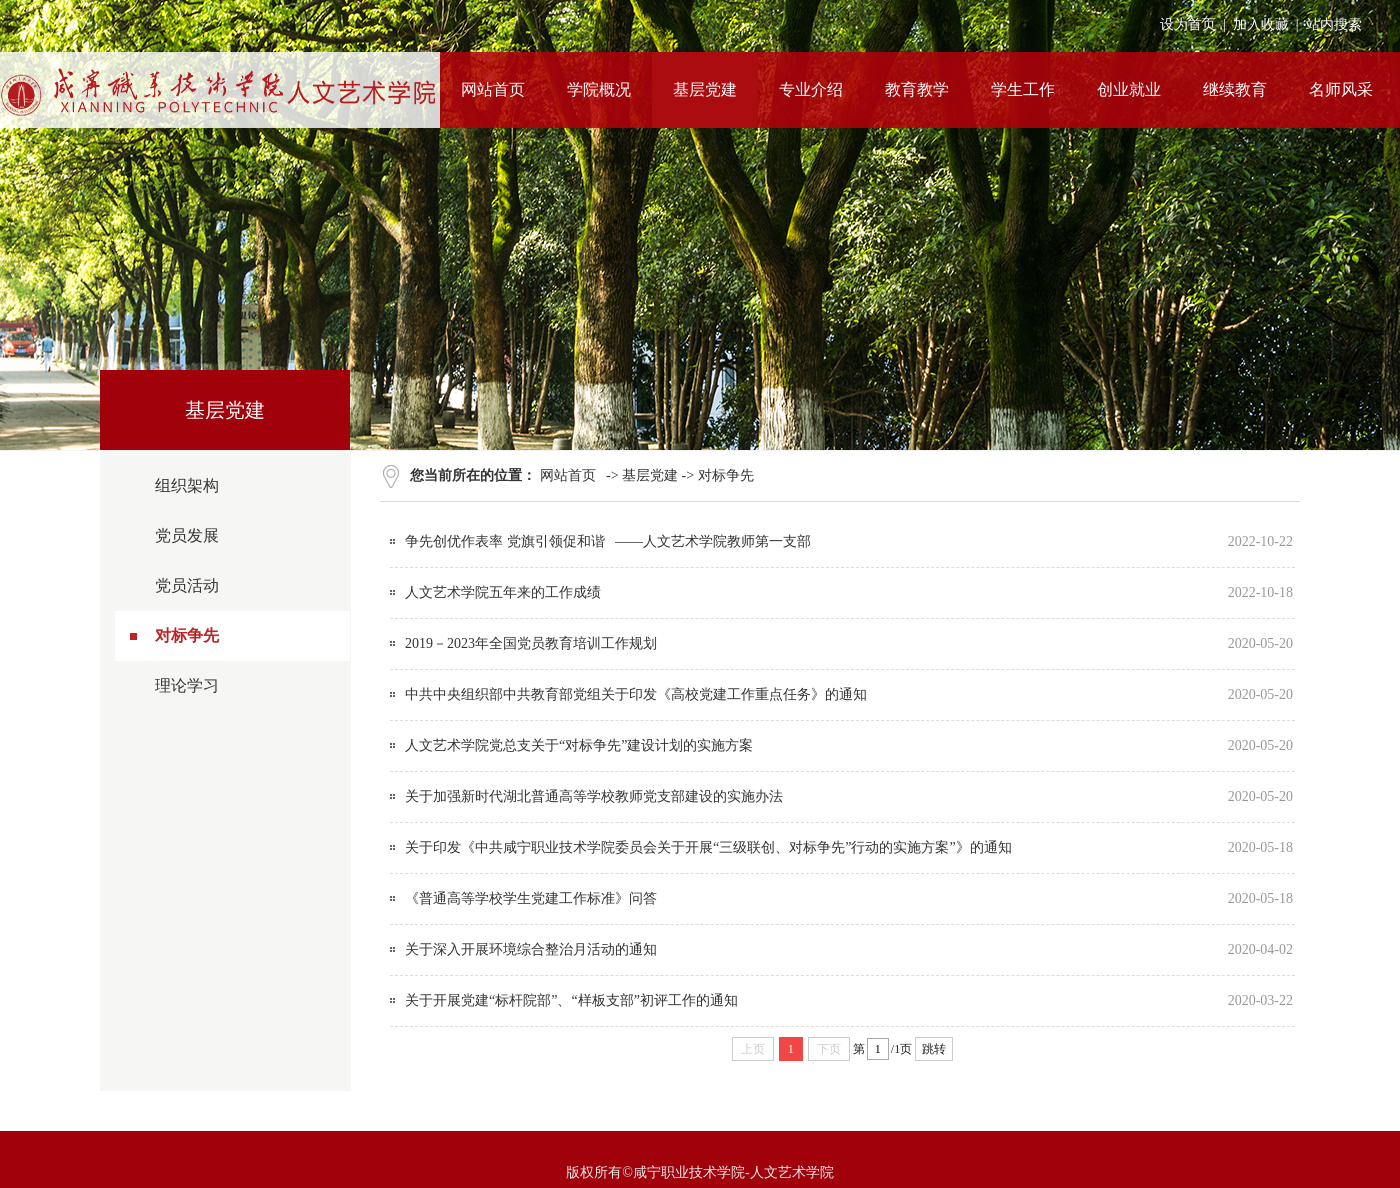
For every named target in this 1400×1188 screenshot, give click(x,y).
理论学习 (187, 685)
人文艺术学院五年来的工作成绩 (503, 592)
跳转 (934, 1049)
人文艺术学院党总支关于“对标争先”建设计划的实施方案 (579, 745)
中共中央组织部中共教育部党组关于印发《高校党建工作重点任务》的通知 (636, 694)
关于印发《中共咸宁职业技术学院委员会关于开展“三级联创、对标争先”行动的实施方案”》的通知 (708, 847)
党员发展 (187, 535)
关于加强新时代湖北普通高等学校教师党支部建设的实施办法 (594, 796)
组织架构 (187, 485)
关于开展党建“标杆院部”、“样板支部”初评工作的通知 (571, 1000)
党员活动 (187, 585)
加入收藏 (1261, 24)
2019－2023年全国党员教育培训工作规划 (531, 643)
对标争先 (187, 635)
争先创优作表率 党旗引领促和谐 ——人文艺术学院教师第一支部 (608, 541)
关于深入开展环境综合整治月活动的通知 (531, 949)
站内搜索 (1334, 24)
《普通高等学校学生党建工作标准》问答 (531, 898)
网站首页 (568, 475)
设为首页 (1188, 24)
